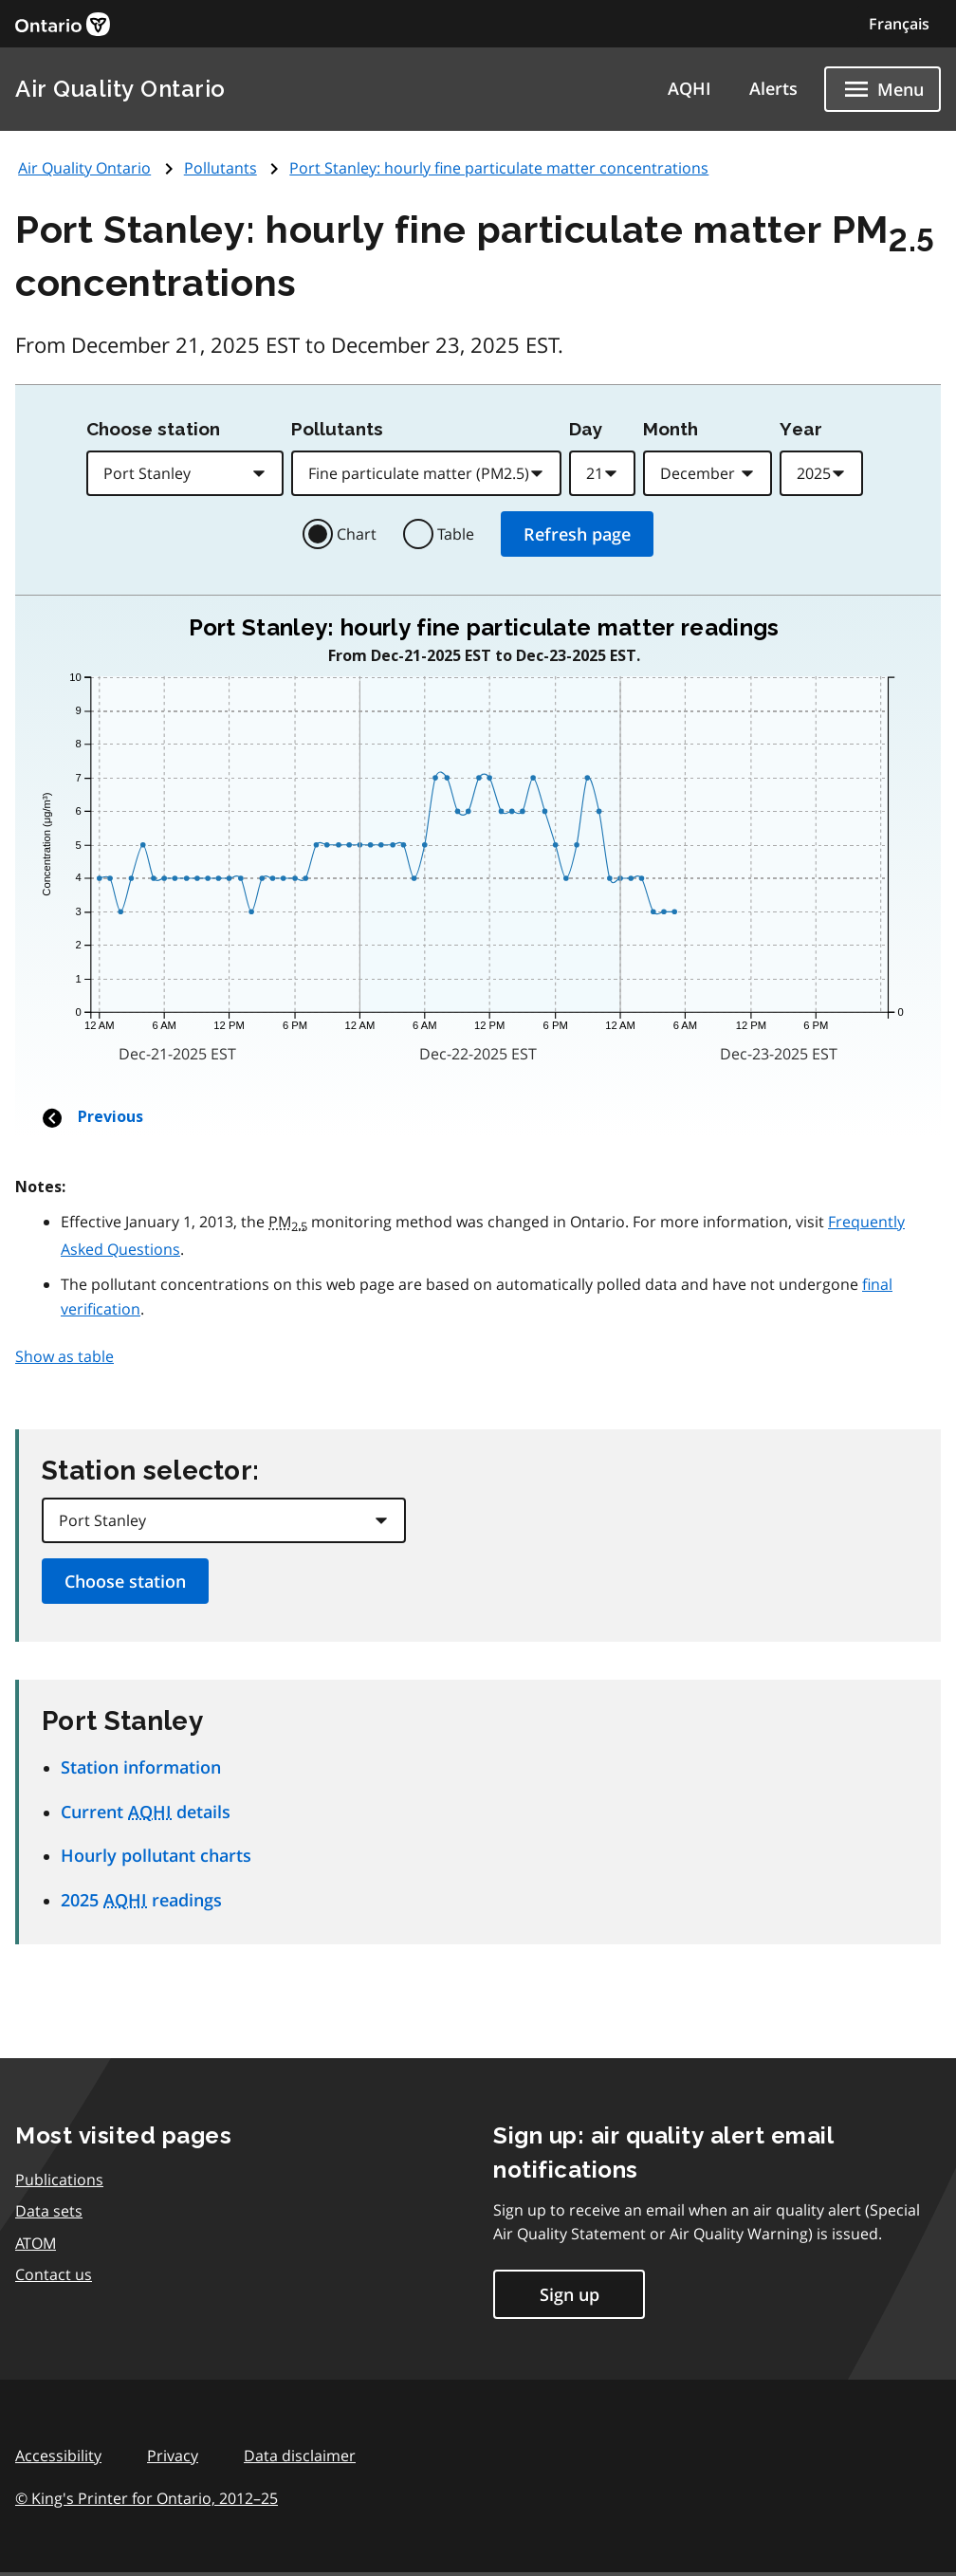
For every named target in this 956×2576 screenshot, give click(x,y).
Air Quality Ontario (120, 88)
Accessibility (58, 2455)
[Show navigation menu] (882, 89)
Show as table (64, 1356)
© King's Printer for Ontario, (146, 2498)
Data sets (49, 2210)
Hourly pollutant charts (156, 1855)
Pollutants (220, 167)
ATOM (35, 2243)
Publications (59, 2179)
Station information (141, 1767)
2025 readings (141, 1899)
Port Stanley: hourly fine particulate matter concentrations (498, 167)
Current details (145, 1811)
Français (899, 23)
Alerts (773, 88)
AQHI (689, 88)
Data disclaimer (300, 2455)
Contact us (53, 2274)
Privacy (172, 2455)
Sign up (569, 2294)
